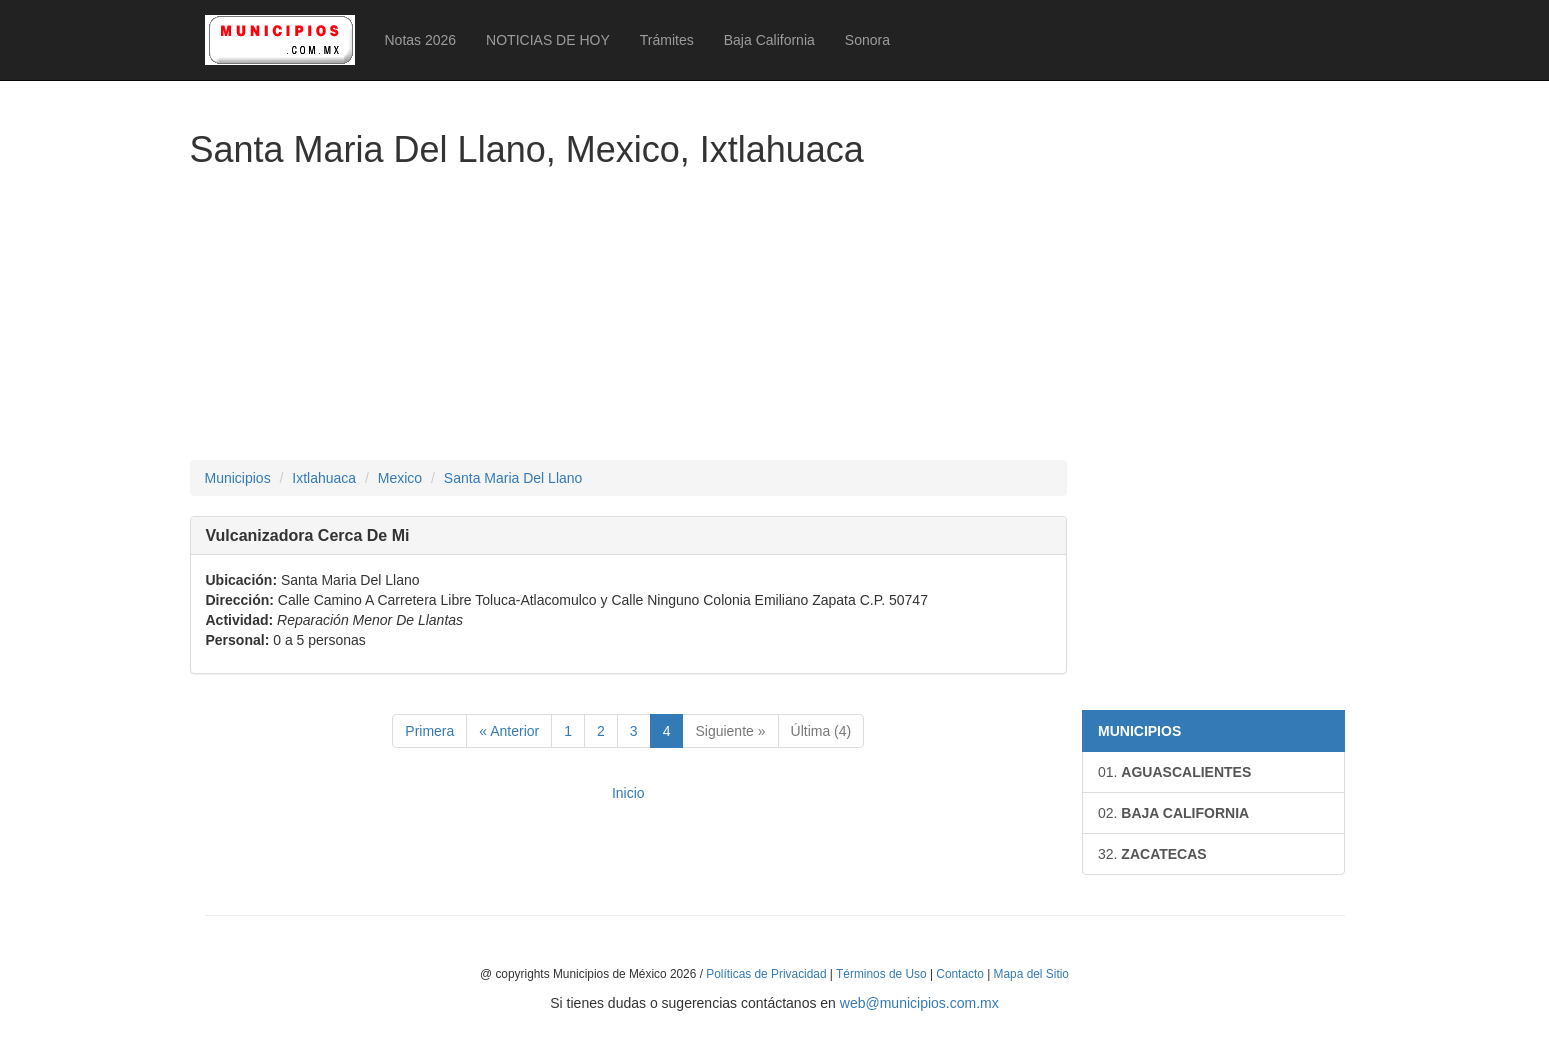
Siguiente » (730, 731)
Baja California (769, 40)
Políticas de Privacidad (766, 974)
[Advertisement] (629, 320)
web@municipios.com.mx (919, 1003)
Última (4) (821, 731)
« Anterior (509, 731)
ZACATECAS (1152, 854)
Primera (429, 731)
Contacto (960, 974)
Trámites (667, 40)
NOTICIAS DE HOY (548, 40)
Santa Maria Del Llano (513, 478)
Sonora (867, 40)
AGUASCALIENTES (1174, 772)
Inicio (628, 793)
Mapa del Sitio (1031, 974)
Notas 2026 (421, 40)
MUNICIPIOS (1139, 731)
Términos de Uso (881, 974)
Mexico (400, 478)
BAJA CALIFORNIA (1173, 813)
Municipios (238, 478)
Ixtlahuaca (324, 478)
